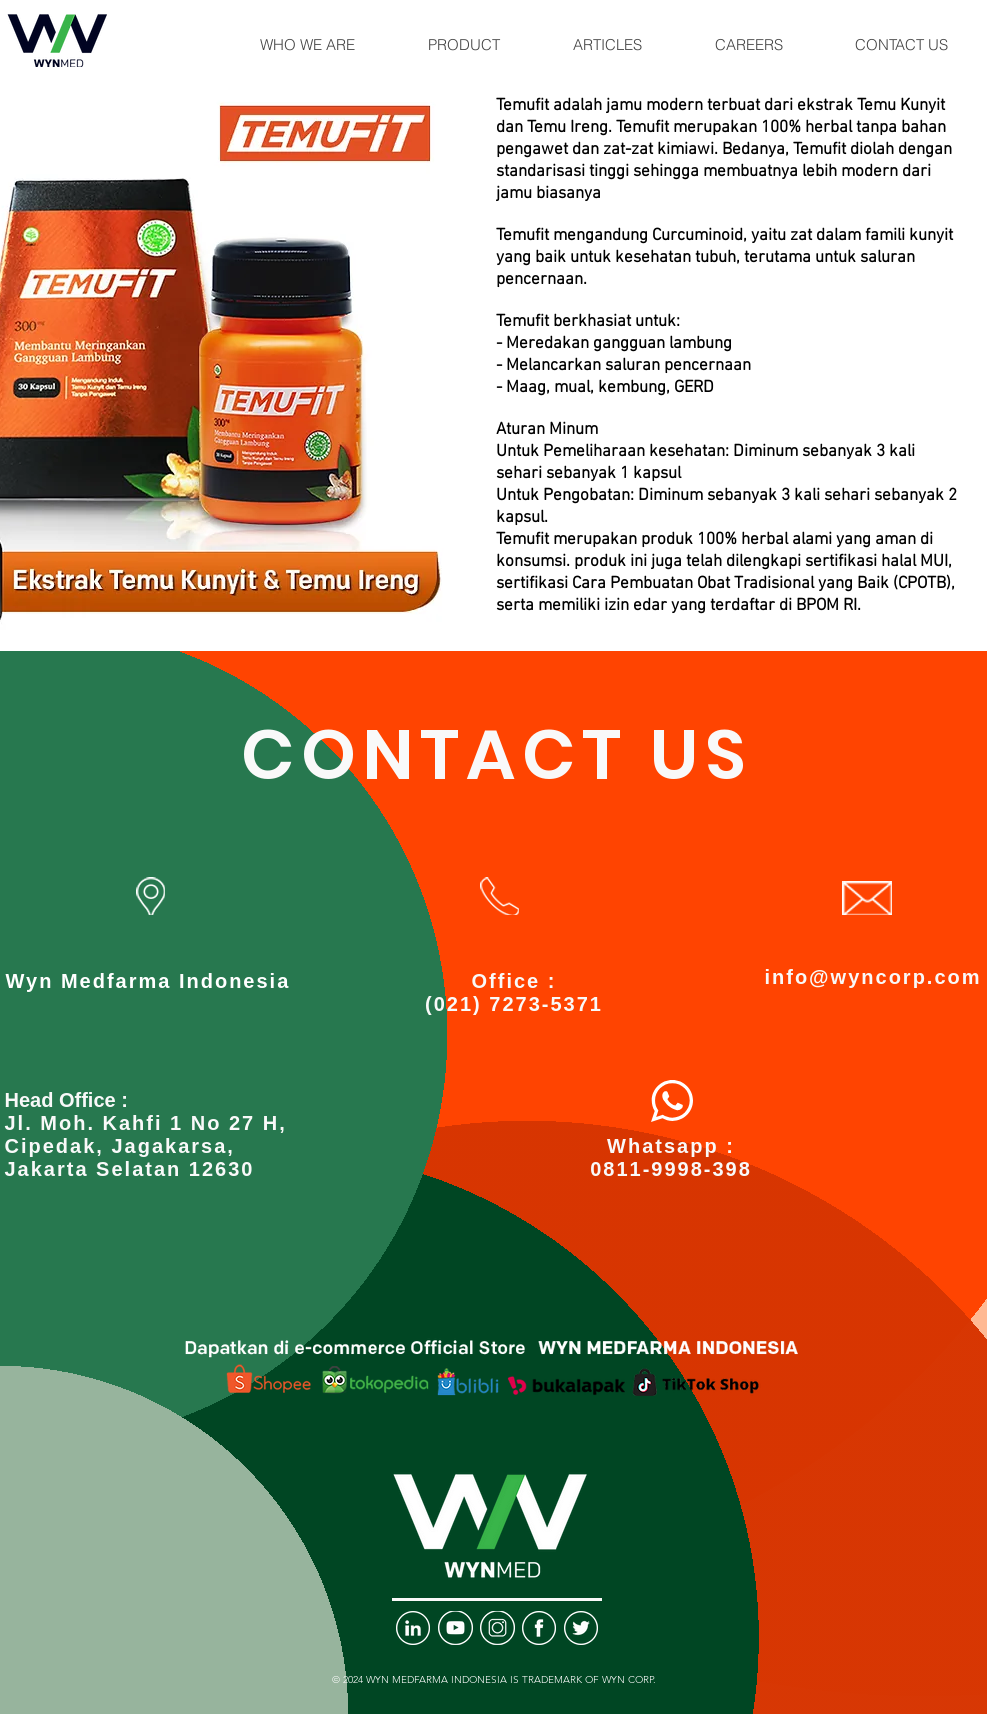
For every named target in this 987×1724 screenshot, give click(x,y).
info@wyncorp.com (872, 977)
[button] (307, 45)
